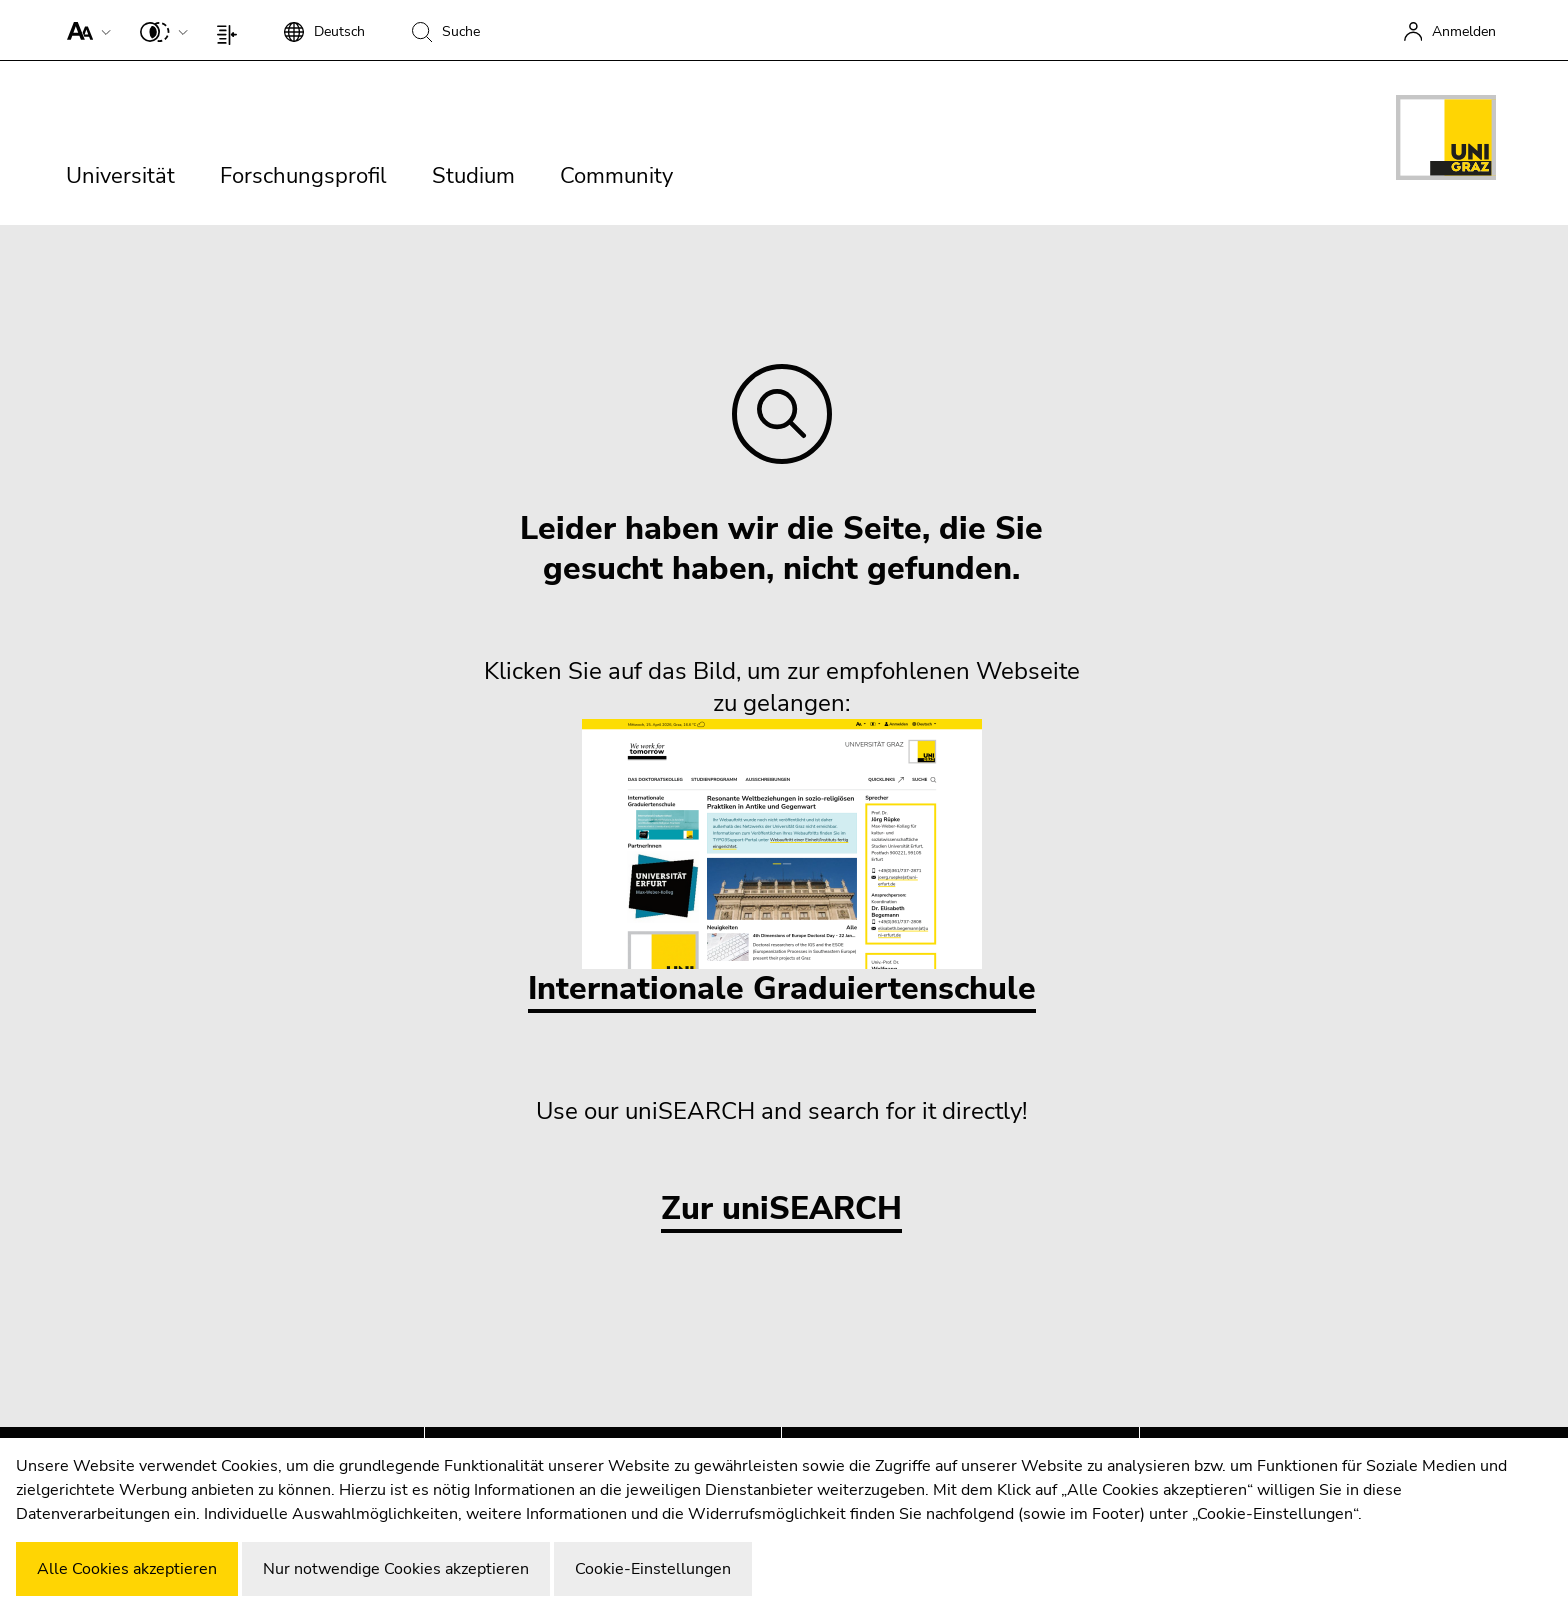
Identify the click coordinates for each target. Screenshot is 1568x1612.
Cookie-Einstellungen (653, 1569)
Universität (120, 176)
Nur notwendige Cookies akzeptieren (396, 1569)
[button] (84, 30)
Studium (473, 176)
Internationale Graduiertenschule (782, 864)
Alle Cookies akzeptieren (127, 1569)
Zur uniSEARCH (781, 1209)
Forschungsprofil (303, 176)
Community (616, 176)
